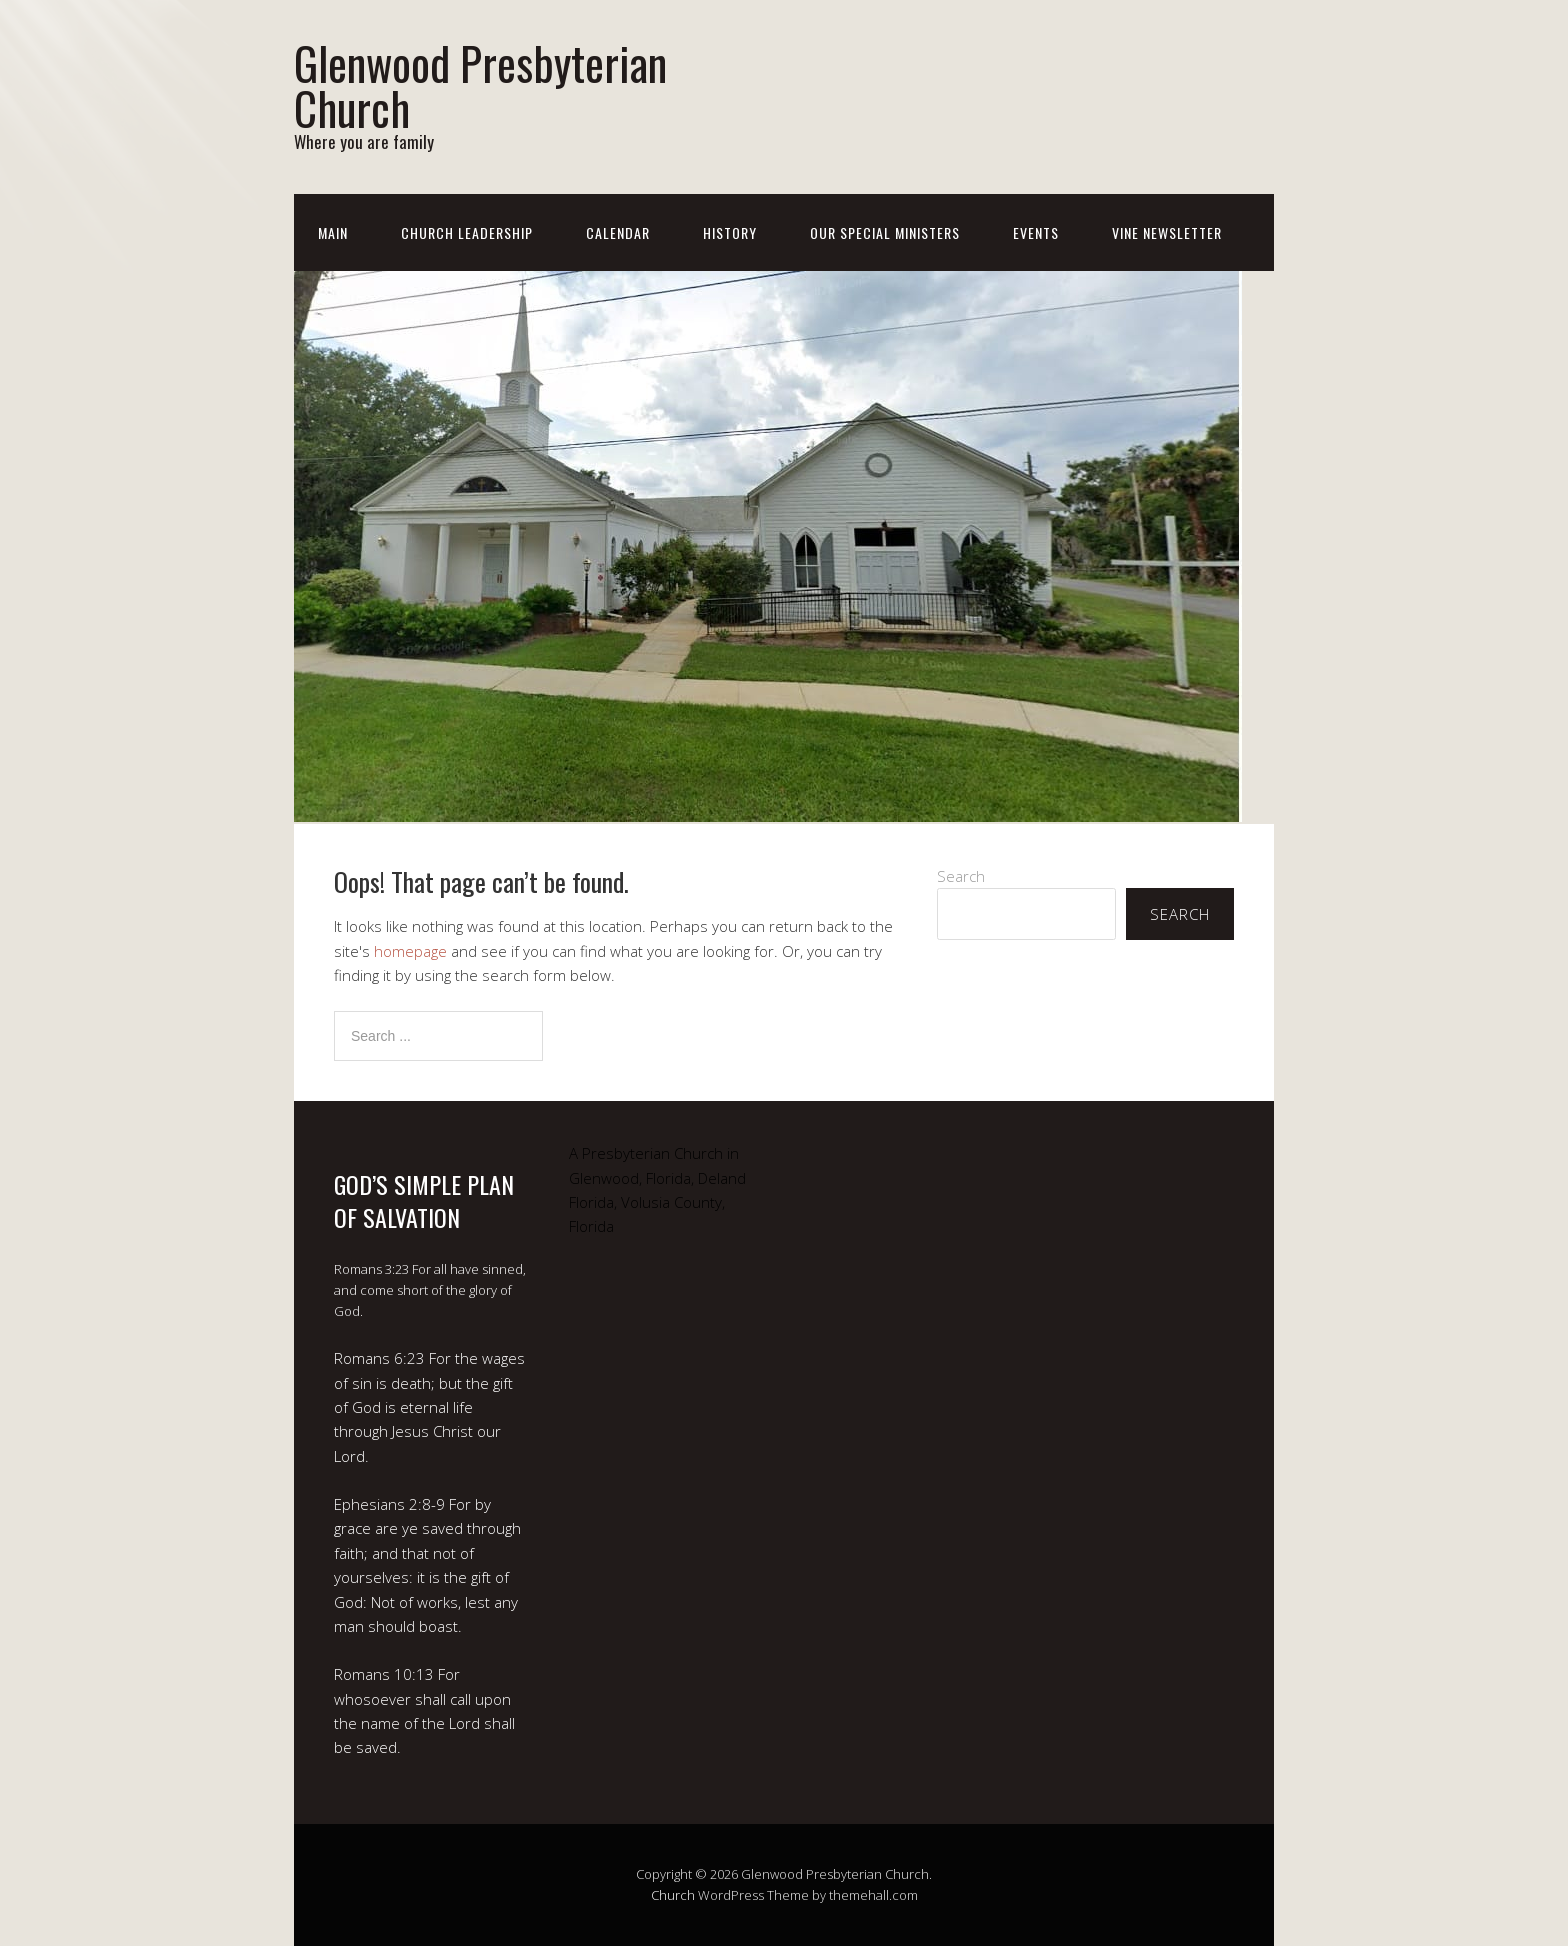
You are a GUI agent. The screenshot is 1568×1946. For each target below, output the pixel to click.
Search (961, 876)
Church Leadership (467, 232)
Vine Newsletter (1167, 232)
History (730, 232)
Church (673, 1895)
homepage (410, 951)
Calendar (618, 232)
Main (333, 232)
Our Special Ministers (885, 232)
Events (1036, 232)
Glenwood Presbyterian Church (480, 85)
